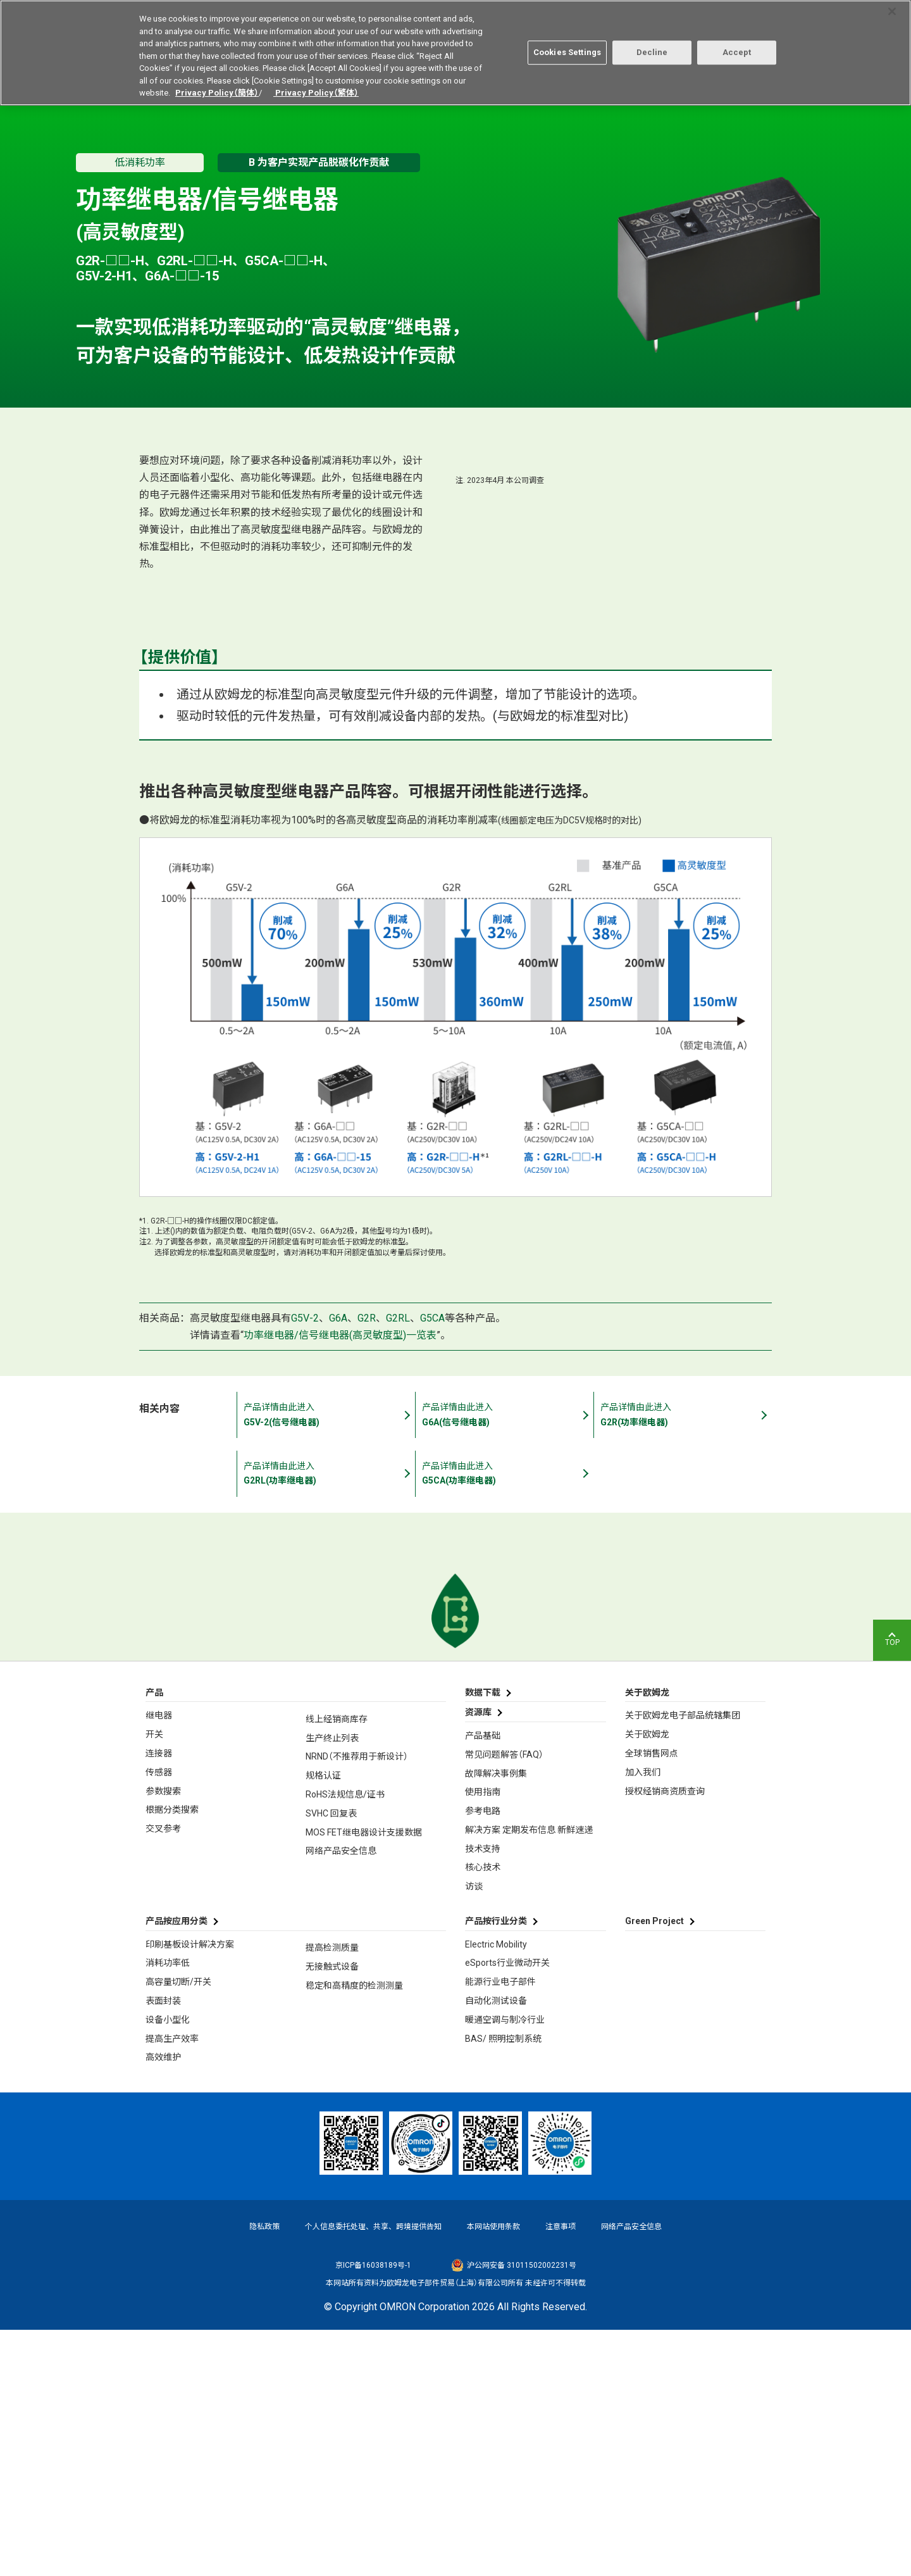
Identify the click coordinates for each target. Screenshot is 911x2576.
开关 (154, 1981)
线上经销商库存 (337, 1965)
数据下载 (482, 1939)
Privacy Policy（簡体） (217, 92)
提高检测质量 (332, 2194)
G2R (366, 1564)
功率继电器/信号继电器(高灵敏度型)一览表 (340, 1581)
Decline (652, 52)
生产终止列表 (332, 1984)
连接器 (159, 1999)
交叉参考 (163, 2075)
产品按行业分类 (496, 2168)
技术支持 (482, 2095)
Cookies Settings (567, 52)
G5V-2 (305, 1564)
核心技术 (482, 2114)
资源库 (478, 1959)
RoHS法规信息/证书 (345, 2040)
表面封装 (163, 2247)
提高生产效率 (172, 2285)
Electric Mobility (496, 2190)
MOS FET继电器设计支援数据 (364, 2078)
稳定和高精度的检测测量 (354, 2232)
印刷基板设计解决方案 (190, 2190)
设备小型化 (168, 2266)
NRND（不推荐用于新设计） (357, 2003)
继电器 (159, 1962)
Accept (737, 52)
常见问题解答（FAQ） (504, 2001)
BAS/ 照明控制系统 (503, 2285)
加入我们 (642, 2018)
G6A (338, 1564)
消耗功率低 (168, 2209)
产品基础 (482, 1982)
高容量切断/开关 (178, 2228)
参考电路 (482, 2058)
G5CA (432, 1564)
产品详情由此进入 (288, 1660)
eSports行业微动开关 (507, 2209)
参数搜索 (163, 2037)
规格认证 (323, 2022)
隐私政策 (264, 2473)
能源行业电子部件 (500, 2228)
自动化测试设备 (496, 2247)
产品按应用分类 (177, 2168)
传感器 (159, 2018)
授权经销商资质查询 (665, 2037)
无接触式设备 (332, 2213)
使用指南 (482, 2039)
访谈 (474, 2133)
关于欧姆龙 (647, 1981)
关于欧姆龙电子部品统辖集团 (682, 1962)
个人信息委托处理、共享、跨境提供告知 (373, 2473)
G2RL (398, 1564)
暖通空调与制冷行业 (505, 2266)
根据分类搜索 (172, 2056)
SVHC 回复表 (331, 2059)
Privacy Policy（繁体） (316, 92)
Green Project (654, 2168)
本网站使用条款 (493, 2473)
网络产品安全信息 (341, 2097)
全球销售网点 (651, 1999)
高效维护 (163, 2304)
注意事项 (560, 2473)
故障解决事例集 (496, 2020)
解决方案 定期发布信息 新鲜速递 (529, 2076)
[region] (455, 53)
